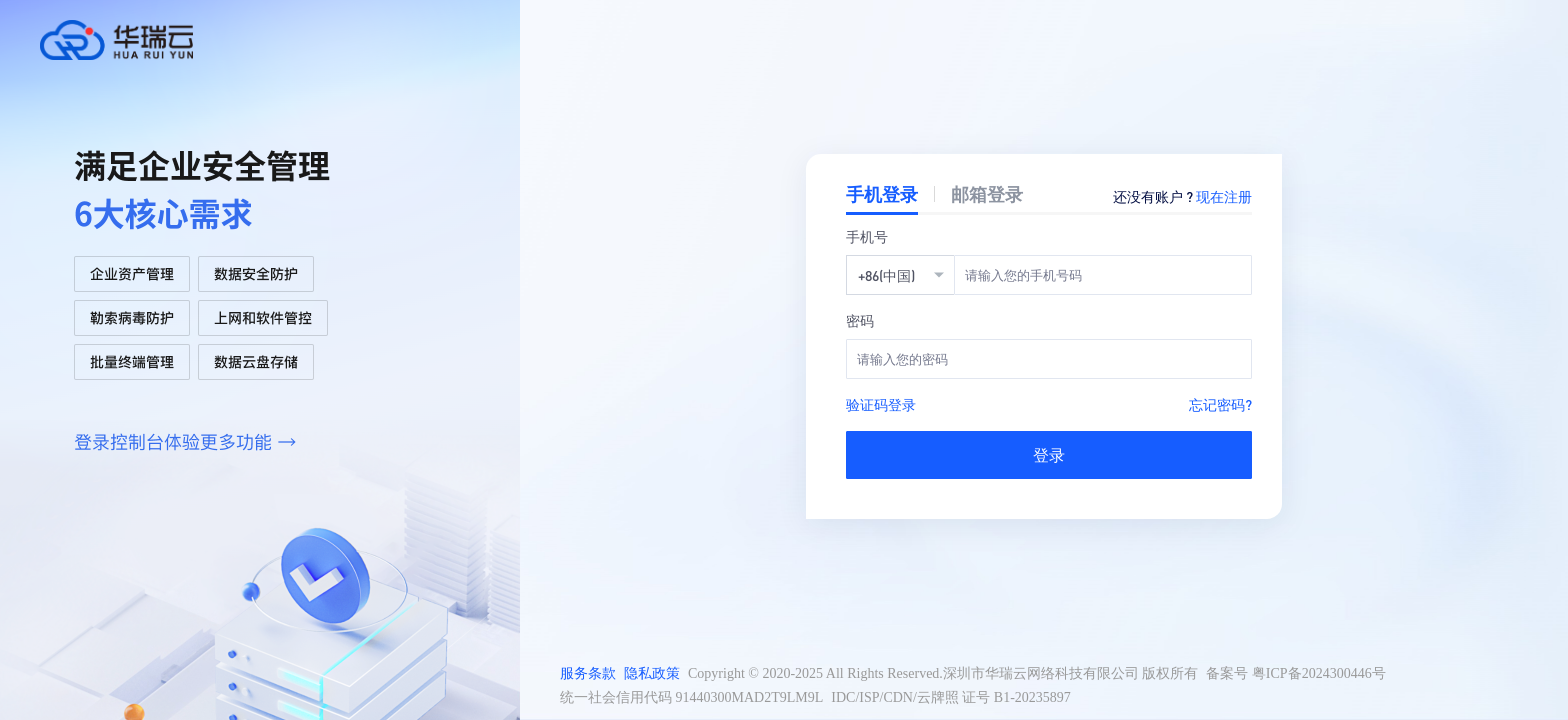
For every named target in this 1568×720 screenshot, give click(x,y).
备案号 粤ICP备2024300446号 (1295, 673)
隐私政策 (652, 673)
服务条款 (588, 673)
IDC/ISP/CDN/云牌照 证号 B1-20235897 (951, 697)
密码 (860, 320)
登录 (1049, 454)
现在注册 (1224, 196)
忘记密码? (1220, 404)
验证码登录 (881, 404)
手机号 (867, 236)
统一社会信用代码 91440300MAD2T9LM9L (691, 697)
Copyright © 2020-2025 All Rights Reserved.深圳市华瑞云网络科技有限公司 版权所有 (943, 673)
